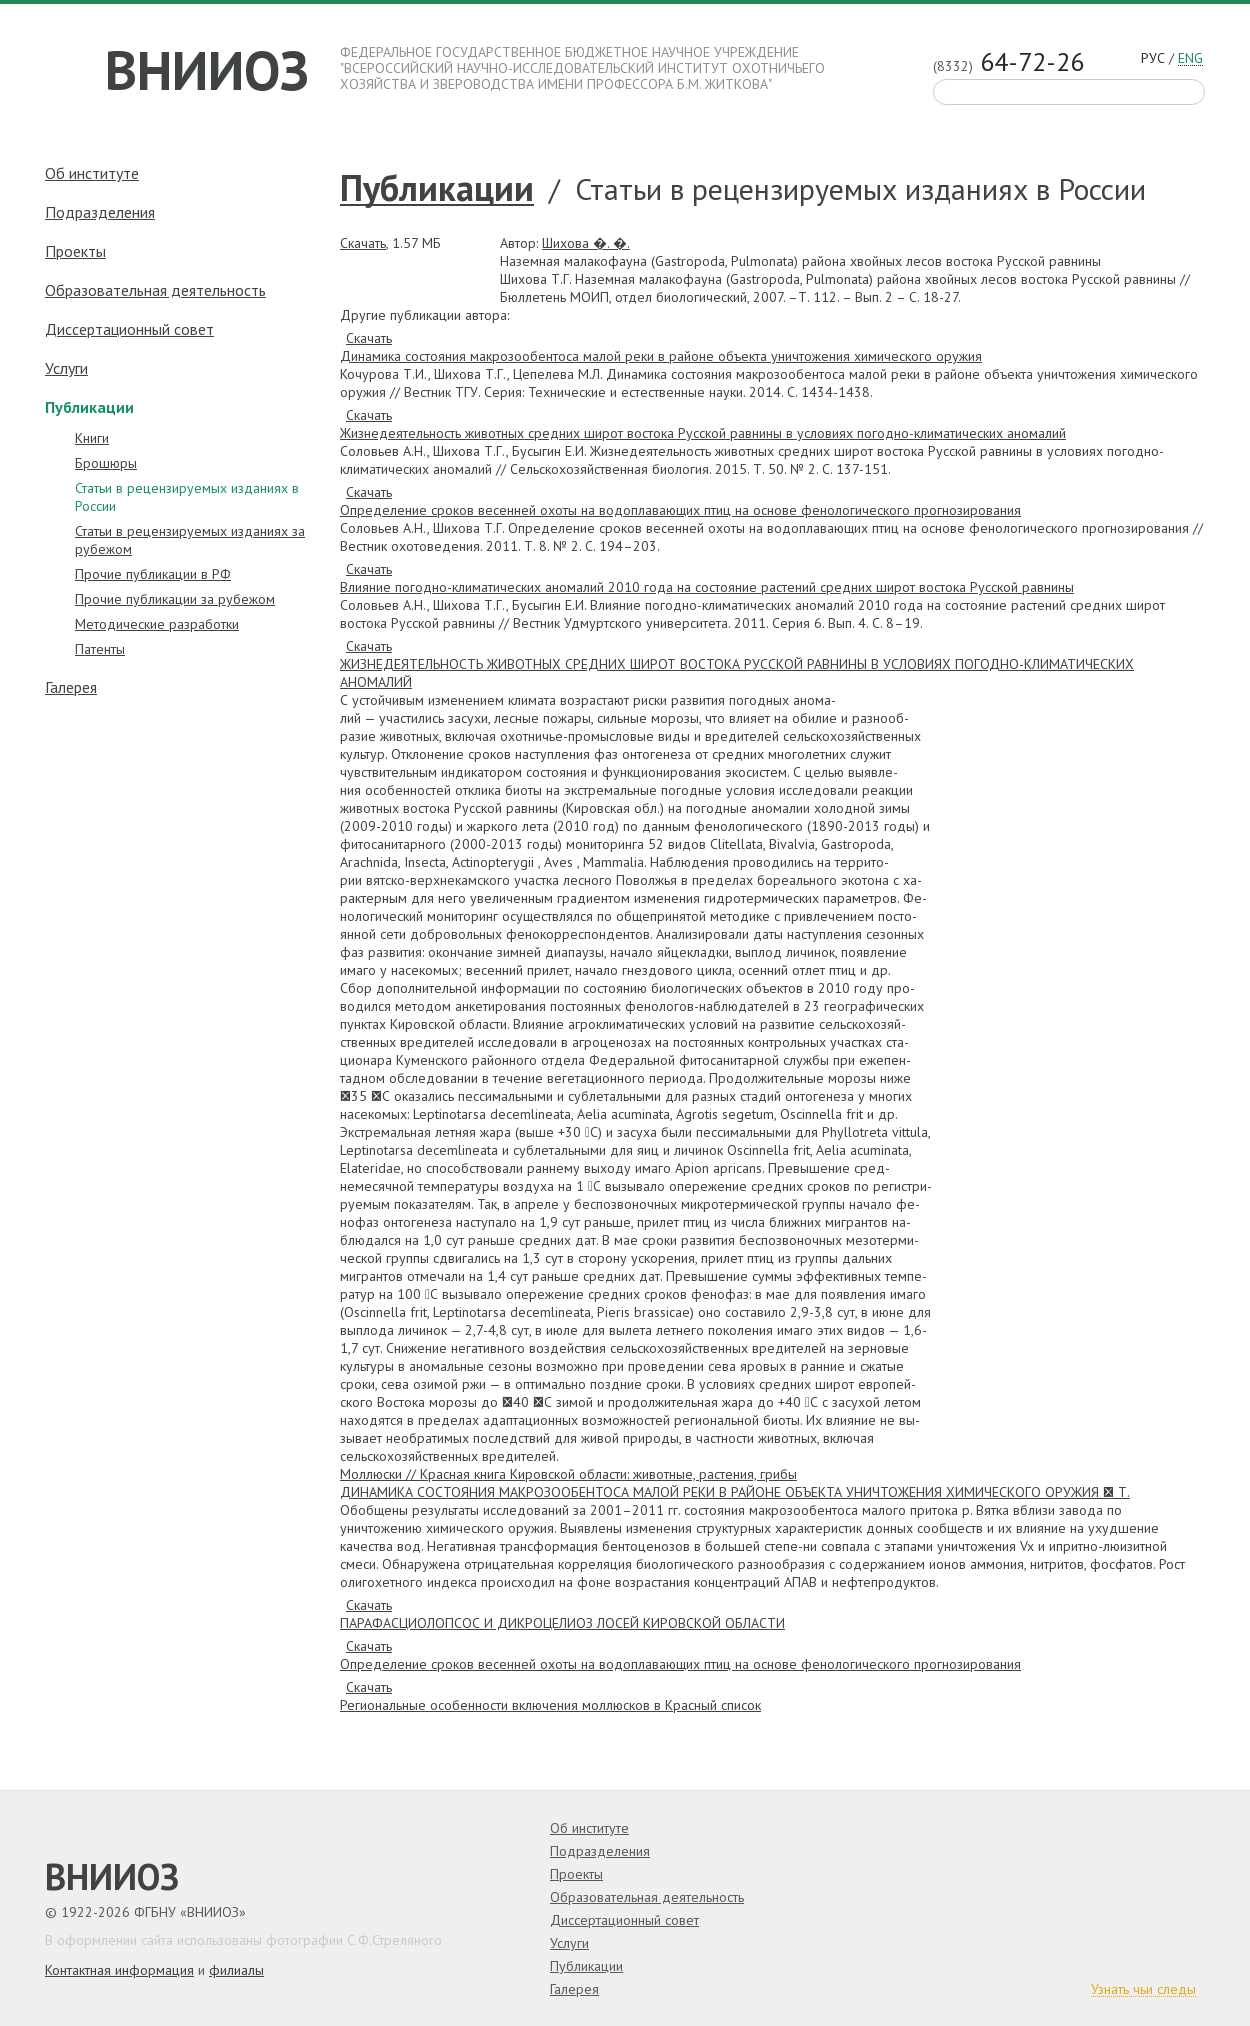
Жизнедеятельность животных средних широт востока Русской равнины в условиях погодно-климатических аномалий (703, 433)
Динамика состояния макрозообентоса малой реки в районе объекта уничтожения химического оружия (661, 356)
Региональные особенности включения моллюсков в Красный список (550, 1705)
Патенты (100, 649)
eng (1190, 59)
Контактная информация (119, 1970)
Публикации (437, 189)
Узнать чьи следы (1143, 1990)
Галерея (71, 687)
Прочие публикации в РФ (153, 574)
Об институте (92, 173)
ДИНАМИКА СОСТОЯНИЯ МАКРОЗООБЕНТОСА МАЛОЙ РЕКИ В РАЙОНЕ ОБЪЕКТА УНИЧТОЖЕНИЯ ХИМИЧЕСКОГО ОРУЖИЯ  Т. (735, 1492)
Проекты (75, 251)
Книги (92, 438)
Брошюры (106, 463)
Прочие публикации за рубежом (175, 599)
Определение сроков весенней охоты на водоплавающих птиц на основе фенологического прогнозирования (680, 510)
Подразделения (100, 212)
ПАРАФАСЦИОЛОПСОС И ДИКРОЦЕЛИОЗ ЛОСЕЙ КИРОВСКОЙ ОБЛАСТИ (562, 1623)
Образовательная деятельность (155, 290)
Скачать (363, 243)
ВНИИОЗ (207, 69)
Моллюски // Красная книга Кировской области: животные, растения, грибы (568, 1474)
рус (1153, 58)
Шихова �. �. (586, 243)
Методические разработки (157, 624)
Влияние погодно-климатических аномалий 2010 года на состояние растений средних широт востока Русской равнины (707, 587)
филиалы (236, 1970)
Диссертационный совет (129, 329)
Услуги (66, 368)
